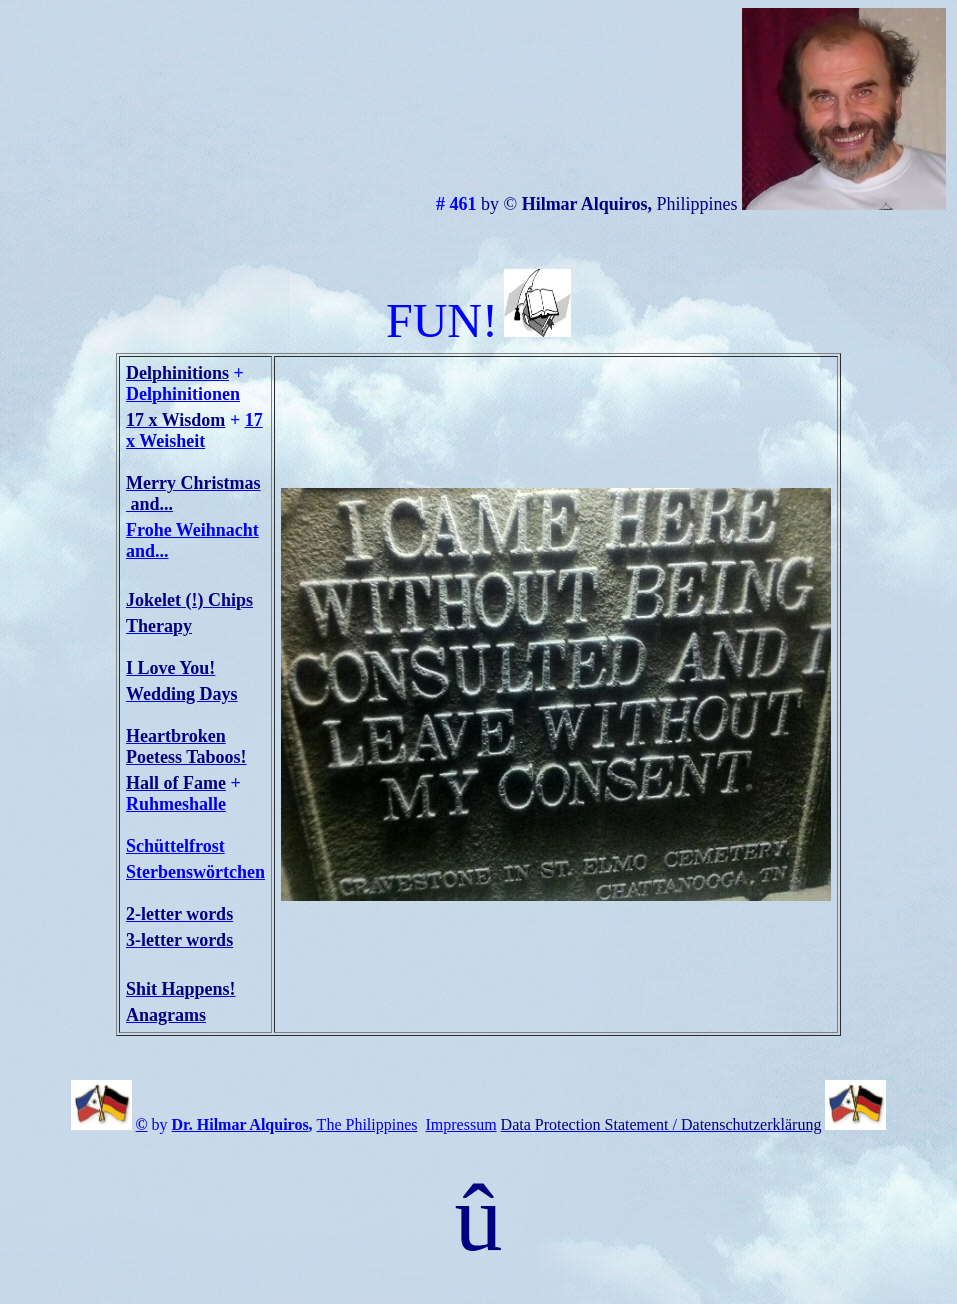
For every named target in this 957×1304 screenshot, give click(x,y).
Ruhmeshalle (176, 804)
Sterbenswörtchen (195, 872)
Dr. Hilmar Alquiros (240, 1124)
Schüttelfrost (175, 846)
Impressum (461, 1124)
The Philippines (367, 1124)
